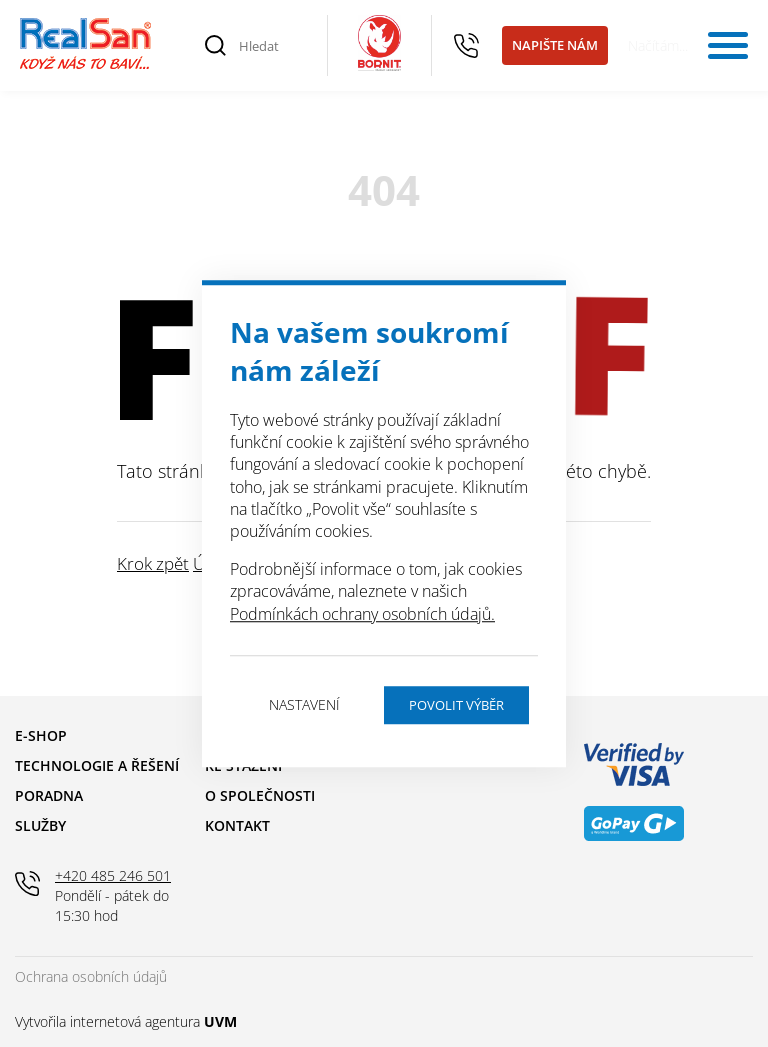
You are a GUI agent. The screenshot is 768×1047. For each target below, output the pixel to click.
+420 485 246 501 (467, 46)
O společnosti (260, 795)
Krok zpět (153, 563)
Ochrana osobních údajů (91, 976)
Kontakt (237, 825)
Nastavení (304, 704)
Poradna (49, 795)
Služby (40, 825)
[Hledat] (272, 46)
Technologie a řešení (97, 765)
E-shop (41, 735)
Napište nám (555, 45)
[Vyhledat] (216, 46)
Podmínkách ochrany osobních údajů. (362, 614)
